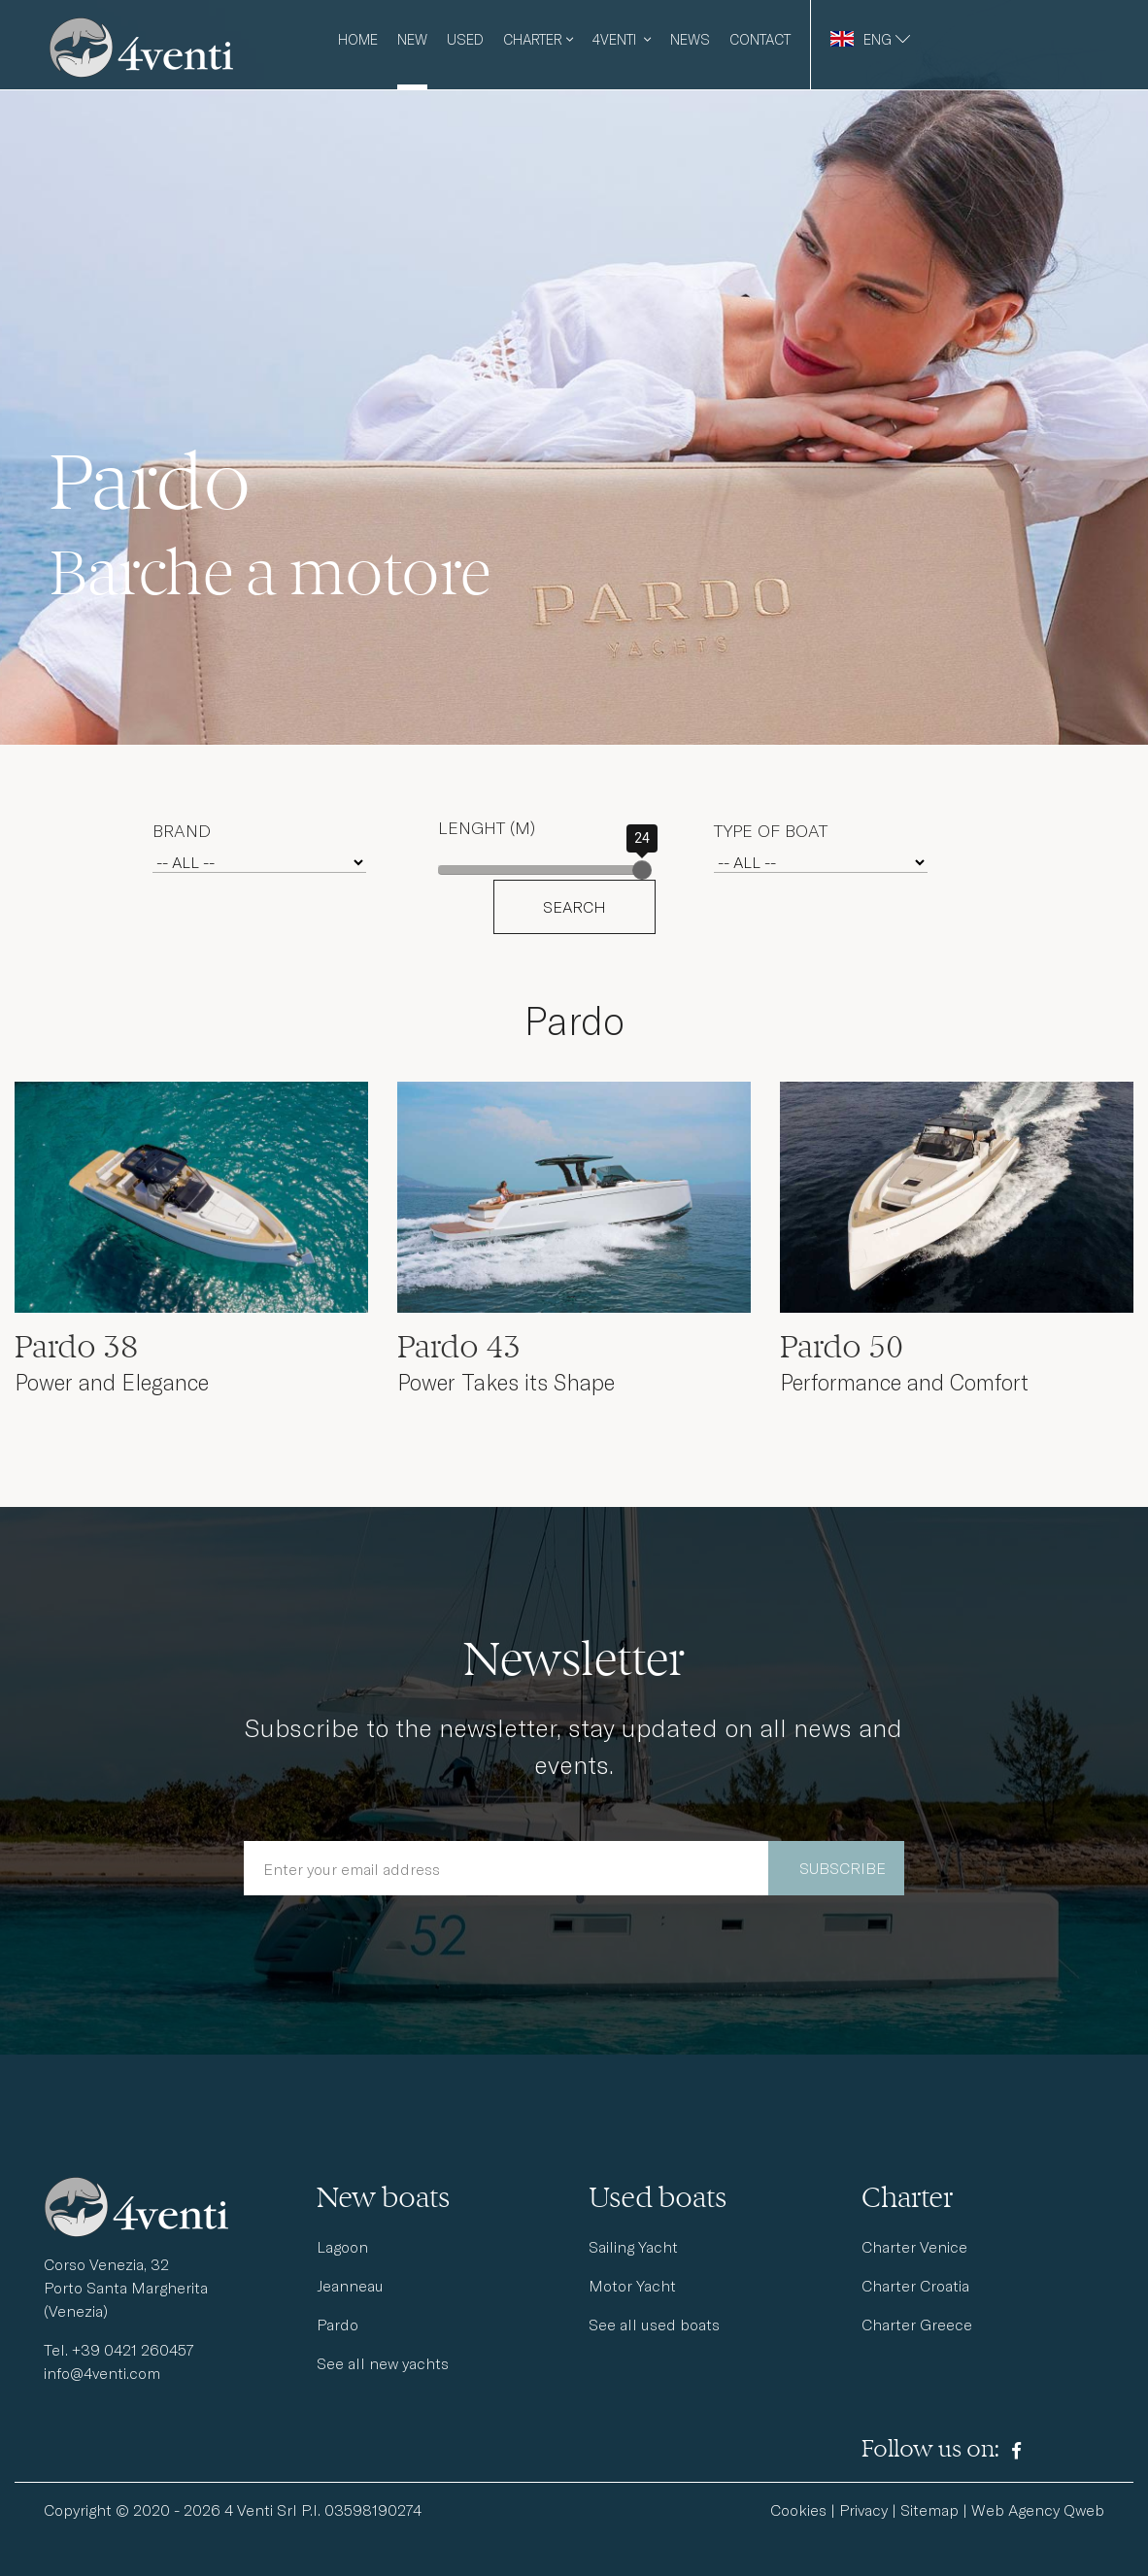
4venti (621, 39)
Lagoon (342, 2246)
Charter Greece (916, 2324)
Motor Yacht (632, 2285)
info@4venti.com (102, 2372)
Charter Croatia (915, 2285)
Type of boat (770, 830)
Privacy (863, 2509)
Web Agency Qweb (1037, 2509)
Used (465, 39)
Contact (760, 39)
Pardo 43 (459, 1346)
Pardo (337, 2324)
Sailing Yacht (633, 2246)
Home (358, 39)
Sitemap (929, 2509)
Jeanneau (350, 2285)
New (412, 39)
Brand (181, 830)
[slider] (642, 870)
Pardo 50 (841, 1346)
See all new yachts (383, 2363)
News (690, 39)
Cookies (798, 2509)
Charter (538, 39)
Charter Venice (914, 2246)
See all (654, 2324)
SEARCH (574, 906)
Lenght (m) (486, 827)
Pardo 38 (76, 1346)
